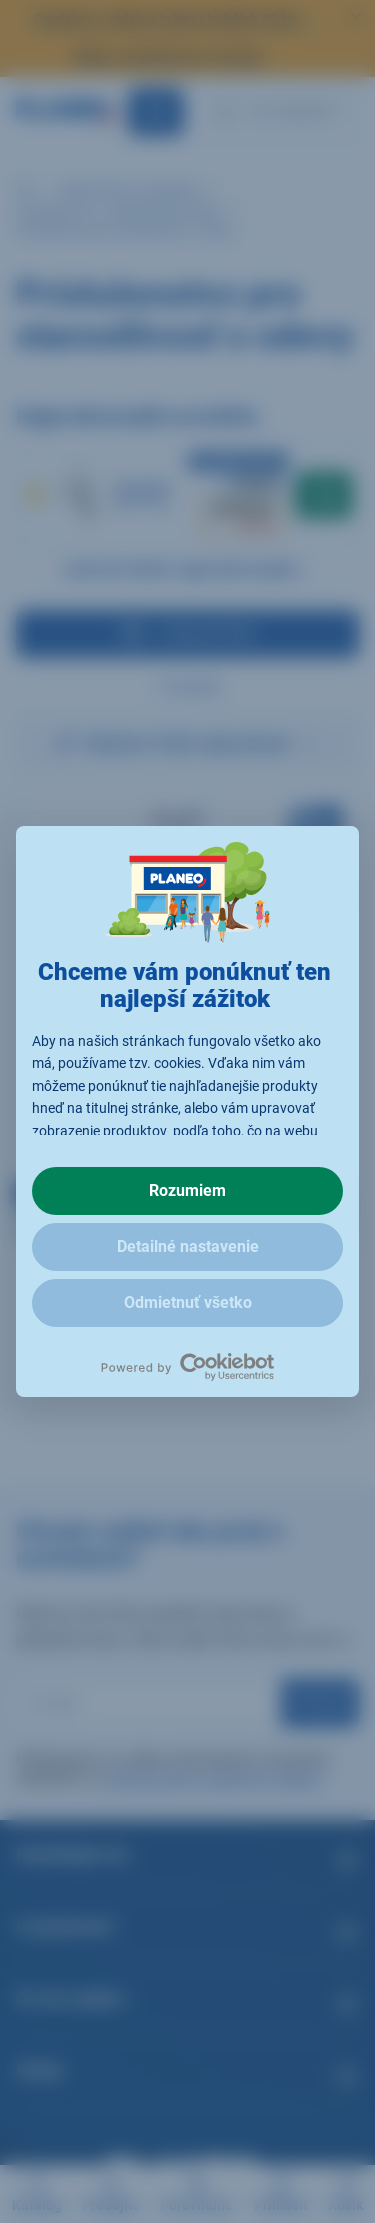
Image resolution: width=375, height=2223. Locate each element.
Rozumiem (187, 1190)
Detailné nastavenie (188, 1246)
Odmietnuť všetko (188, 1302)
